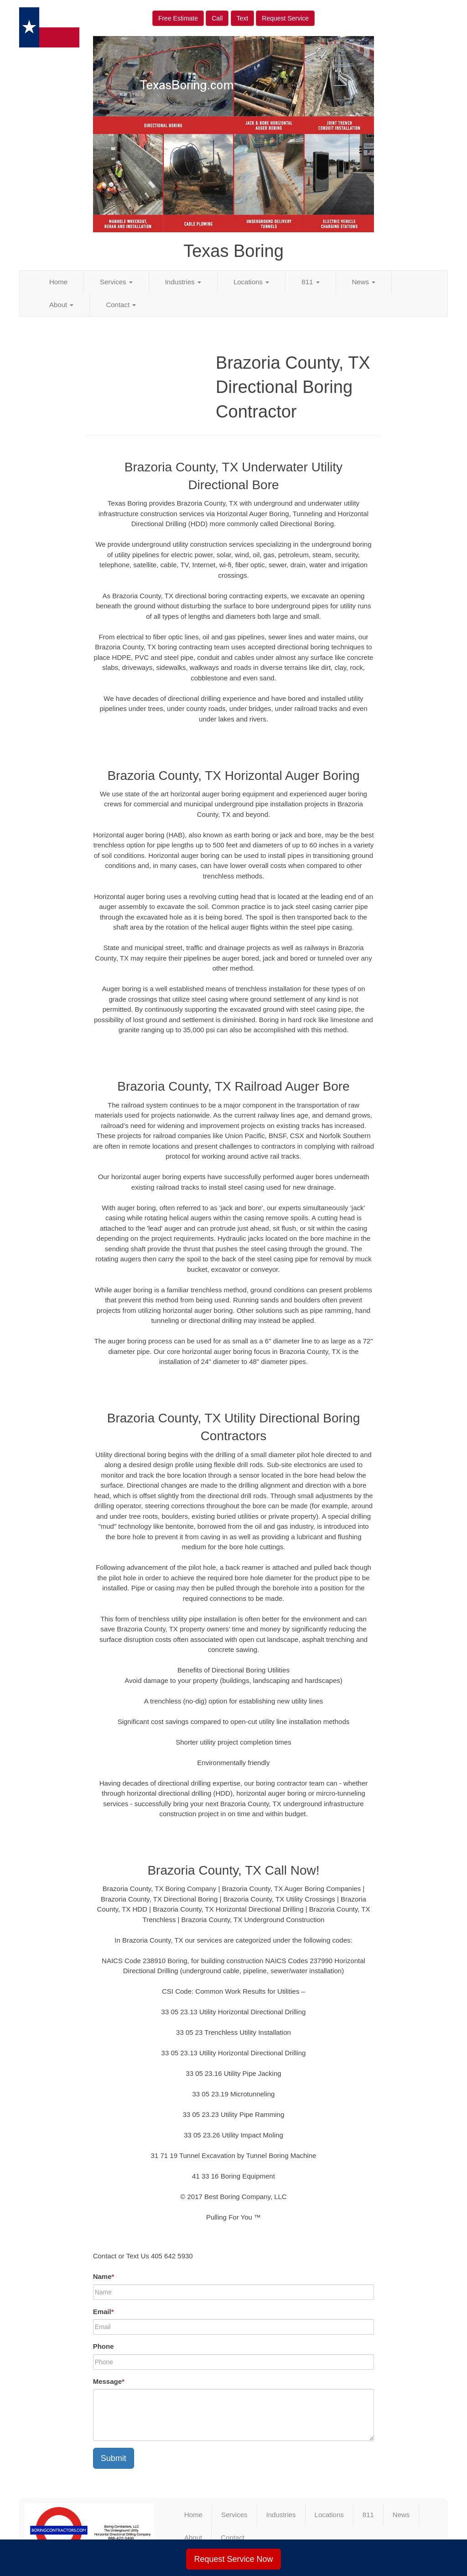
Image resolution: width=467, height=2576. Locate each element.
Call (217, 18)
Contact (121, 304)
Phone (103, 2346)
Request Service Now (233, 2559)
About (61, 304)
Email (103, 2311)
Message (109, 2381)
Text (243, 18)
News (364, 282)
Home (58, 282)
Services (116, 282)
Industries (183, 282)
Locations (251, 282)
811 (310, 282)
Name (103, 2276)
